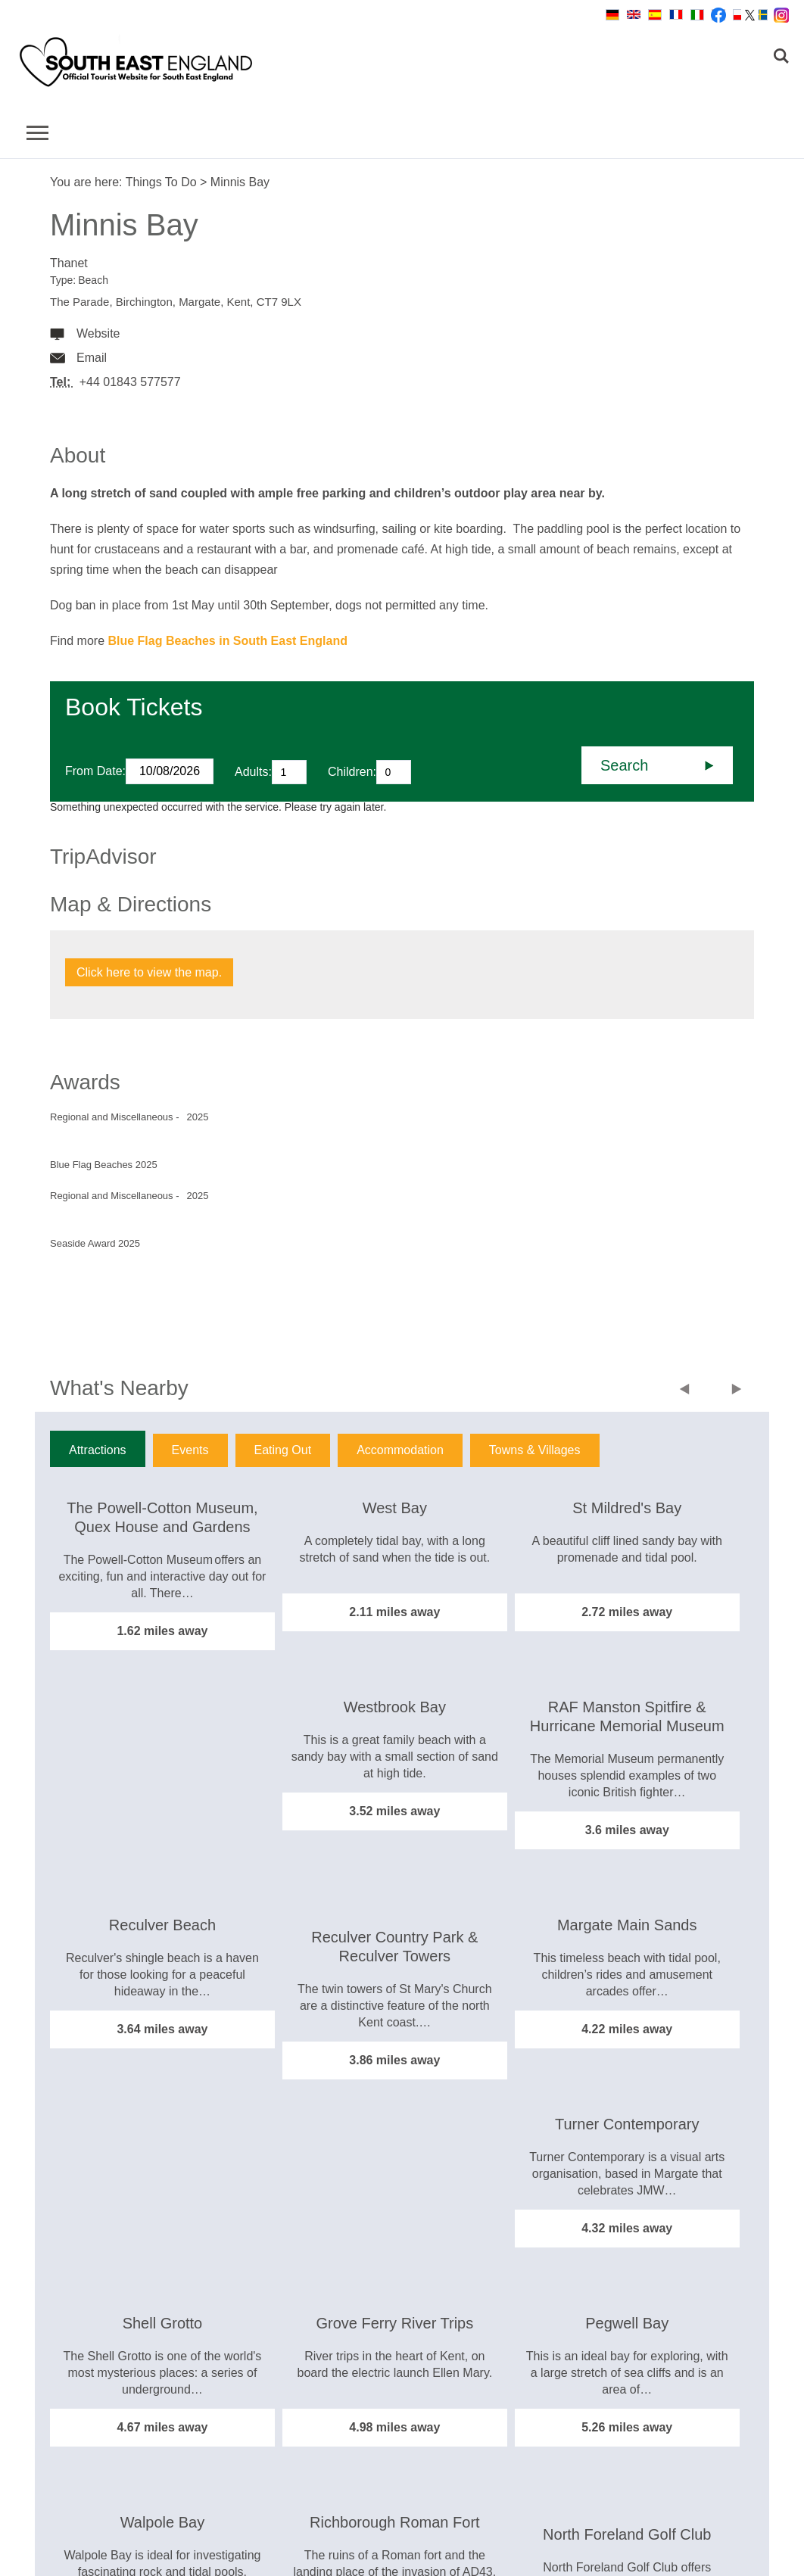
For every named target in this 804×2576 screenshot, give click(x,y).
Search (624, 765)
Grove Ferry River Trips (394, 2323)
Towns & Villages (535, 1450)
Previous (688, 1391)
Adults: (253, 771)
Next (737, 1391)
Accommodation (400, 1450)
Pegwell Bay (626, 2323)
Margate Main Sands (627, 1925)
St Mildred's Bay (626, 1508)
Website (98, 333)
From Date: (95, 771)
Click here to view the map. (149, 972)
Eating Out (283, 1450)
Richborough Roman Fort (395, 2522)
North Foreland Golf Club (627, 2534)
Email (91, 357)
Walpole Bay (162, 2522)
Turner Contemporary (627, 2124)
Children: (352, 771)
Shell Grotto (163, 2323)
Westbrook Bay (395, 1707)
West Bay (395, 1508)
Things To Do (161, 182)
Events (190, 1450)
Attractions (97, 1450)
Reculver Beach (162, 1925)
